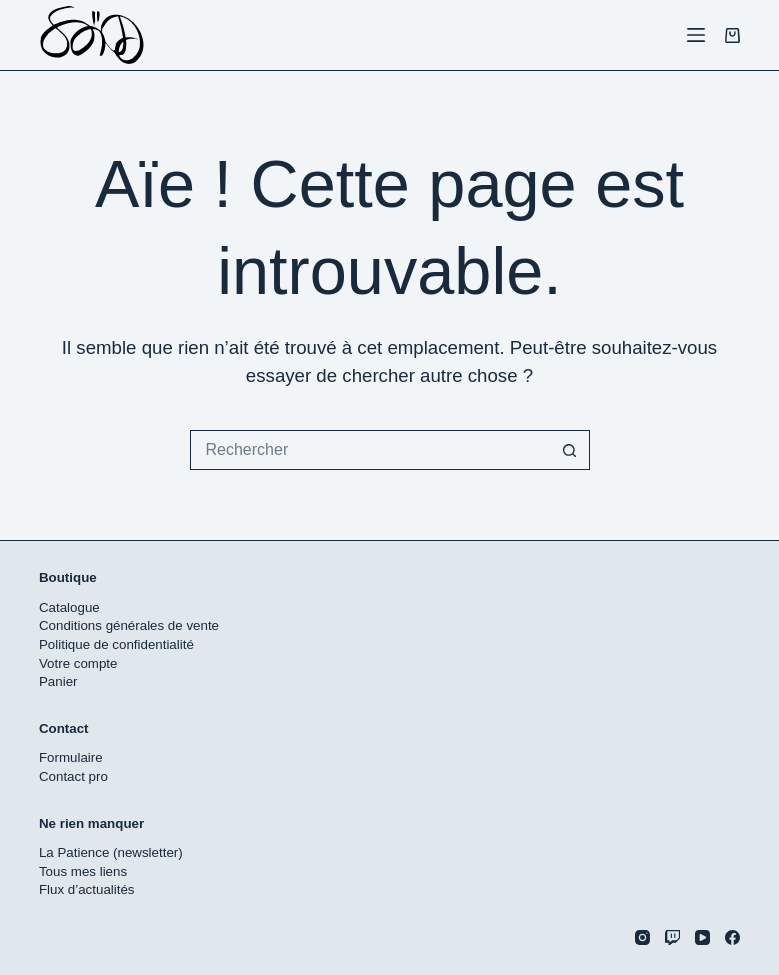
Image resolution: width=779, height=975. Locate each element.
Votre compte (78, 663)
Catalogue (69, 607)
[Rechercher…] (370, 450)
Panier (58, 681)
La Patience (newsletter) (111, 852)
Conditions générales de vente (129, 625)
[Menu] (696, 35)
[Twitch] (672, 937)
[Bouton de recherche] (570, 450)
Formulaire (71, 757)
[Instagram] (642, 937)
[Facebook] (732, 937)
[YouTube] (702, 937)
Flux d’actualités (87, 889)
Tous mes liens (83, 871)
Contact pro (73, 776)
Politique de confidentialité (116, 644)
